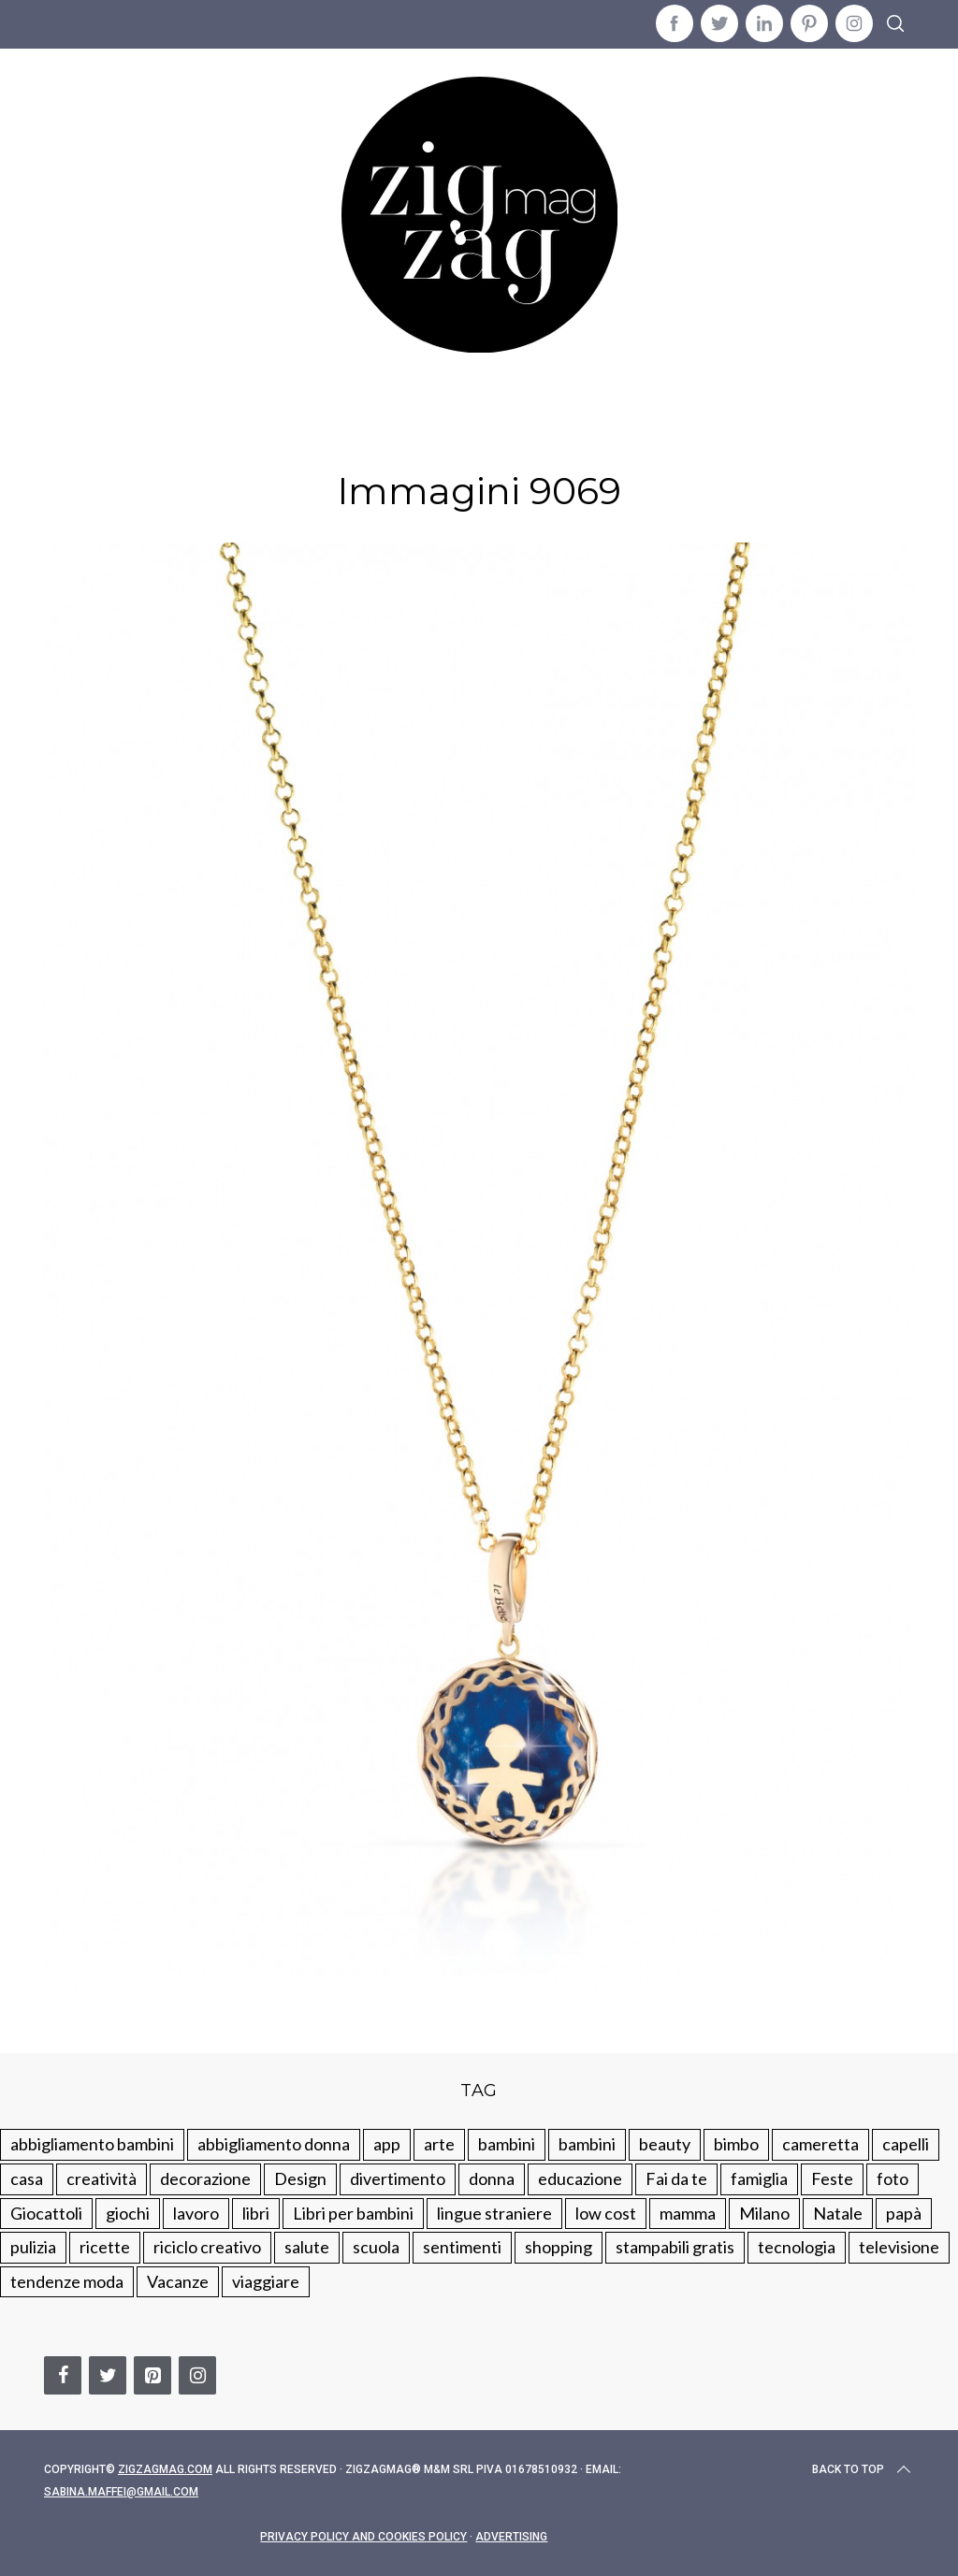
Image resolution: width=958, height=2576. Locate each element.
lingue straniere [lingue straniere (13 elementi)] (494, 2213)
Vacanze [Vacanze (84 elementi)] (178, 2281)
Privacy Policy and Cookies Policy (363, 2536)
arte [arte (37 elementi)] (439, 2144)
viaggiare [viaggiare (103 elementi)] (265, 2281)
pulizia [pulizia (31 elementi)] (33, 2246)
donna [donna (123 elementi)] (492, 2178)
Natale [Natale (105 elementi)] (838, 2213)
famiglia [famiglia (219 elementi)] (759, 2178)
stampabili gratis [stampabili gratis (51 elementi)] (675, 2246)
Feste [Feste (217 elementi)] (832, 2178)
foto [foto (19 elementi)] (892, 2178)
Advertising (511, 2536)
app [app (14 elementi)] (386, 2144)
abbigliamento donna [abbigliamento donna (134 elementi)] (273, 2144)
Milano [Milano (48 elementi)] (764, 2213)
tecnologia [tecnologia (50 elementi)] (796, 2246)
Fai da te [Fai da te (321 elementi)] (676, 2178)
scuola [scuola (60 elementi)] (376, 2246)
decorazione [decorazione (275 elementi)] (205, 2178)
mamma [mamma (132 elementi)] (688, 2213)
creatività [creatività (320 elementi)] (101, 2178)
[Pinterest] (152, 2375)
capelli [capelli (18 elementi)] (905, 2144)
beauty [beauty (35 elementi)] (664, 2144)
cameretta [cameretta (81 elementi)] (820, 2144)
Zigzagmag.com (165, 2469)
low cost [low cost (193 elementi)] (605, 2213)
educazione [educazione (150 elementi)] (580, 2178)
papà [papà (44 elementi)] (904, 2213)
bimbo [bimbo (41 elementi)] (736, 2144)
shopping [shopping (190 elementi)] (558, 2246)
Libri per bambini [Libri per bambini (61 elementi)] (353, 2213)
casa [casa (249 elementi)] (26, 2178)
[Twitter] (107, 2375)
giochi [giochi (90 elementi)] (128, 2213)
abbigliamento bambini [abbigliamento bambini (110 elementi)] (92, 2144)
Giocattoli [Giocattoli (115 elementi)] (46, 2213)
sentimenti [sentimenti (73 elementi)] (462, 2246)
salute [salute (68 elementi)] (306, 2246)
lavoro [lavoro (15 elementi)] (196, 2213)
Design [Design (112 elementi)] (300, 2178)
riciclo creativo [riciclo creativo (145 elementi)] (207, 2246)
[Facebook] (62, 2375)
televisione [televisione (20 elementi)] (899, 2246)
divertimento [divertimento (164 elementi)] (397, 2178)
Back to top (863, 2469)
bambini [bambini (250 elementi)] (506, 2144)
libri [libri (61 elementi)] (255, 2213)
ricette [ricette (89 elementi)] (105, 2246)
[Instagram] (197, 2375)
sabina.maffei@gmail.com (121, 2491)
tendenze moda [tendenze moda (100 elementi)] (66, 2281)
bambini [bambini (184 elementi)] (587, 2144)
